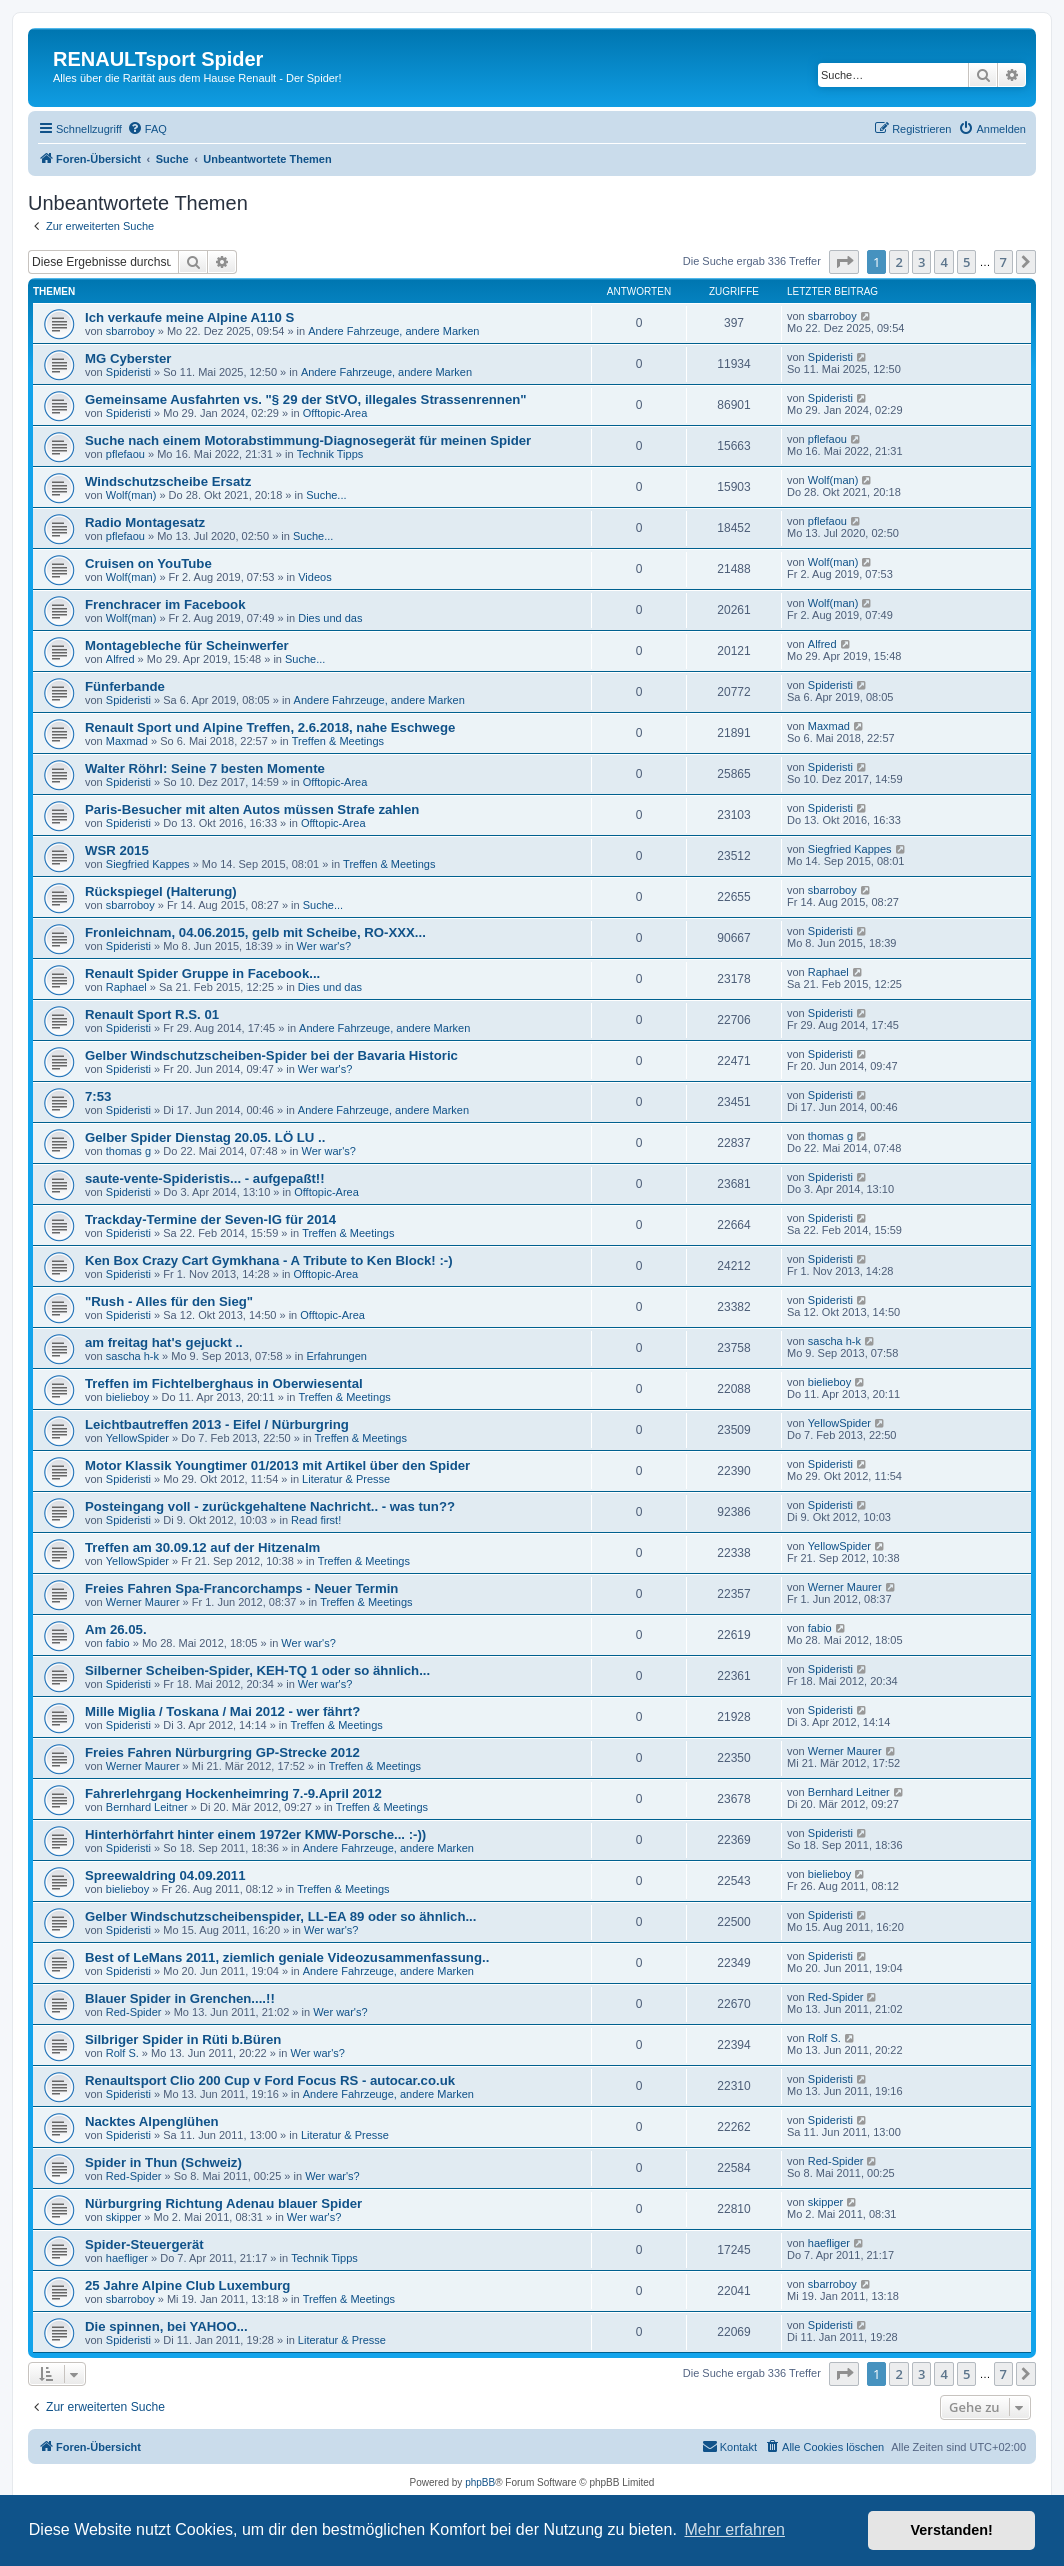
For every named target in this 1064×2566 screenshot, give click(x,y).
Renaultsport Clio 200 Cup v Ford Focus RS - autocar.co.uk (270, 2080)
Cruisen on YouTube (148, 563)
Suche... (326, 495)
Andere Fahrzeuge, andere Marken (393, 331)
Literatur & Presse (346, 1479)
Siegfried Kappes (148, 864)
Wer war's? (324, 946)
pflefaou (125, 454)
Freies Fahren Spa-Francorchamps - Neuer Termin (241, 1588)
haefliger (127, 2258)
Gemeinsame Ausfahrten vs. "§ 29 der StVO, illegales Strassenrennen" (306, 399)
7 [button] (1003, 262)
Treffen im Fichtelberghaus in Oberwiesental (224, 1383)
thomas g (128, 1151)
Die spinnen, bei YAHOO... (166, 2326)
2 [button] (898, 262)
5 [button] (966, 262)
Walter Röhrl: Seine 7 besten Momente (205, 768)
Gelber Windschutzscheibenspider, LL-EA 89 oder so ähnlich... (280, 1916)
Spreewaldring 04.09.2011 (165, 1875)
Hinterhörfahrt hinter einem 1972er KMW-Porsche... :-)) (255, 1834)
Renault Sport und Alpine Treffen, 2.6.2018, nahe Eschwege (270, 727)
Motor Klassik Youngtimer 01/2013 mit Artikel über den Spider (277, 1465)
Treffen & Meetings (338, 741)
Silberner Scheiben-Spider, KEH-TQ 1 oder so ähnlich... (257, 1670)
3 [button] (921, 262)
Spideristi (128, 372)
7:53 (98, 1096)
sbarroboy (130, 331)
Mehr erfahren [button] (734, 2529)
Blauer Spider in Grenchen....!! (180, 1998)
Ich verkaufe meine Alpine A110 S (189, 317)
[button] (844, 262)
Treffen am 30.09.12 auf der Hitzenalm (202, 1547)
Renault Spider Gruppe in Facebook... (202, 973)
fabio (118, 1643)
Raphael (126, 987)
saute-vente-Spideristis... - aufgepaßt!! (205, 1178)
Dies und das (330, 618)
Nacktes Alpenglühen (152, 2121)
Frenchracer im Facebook (165, 604)
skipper (123, 2217)
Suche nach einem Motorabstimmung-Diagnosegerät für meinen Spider (308, 440)
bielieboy (127, 1397)
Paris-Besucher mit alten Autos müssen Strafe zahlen (252, 809)
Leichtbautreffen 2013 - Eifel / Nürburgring (217, 1424)
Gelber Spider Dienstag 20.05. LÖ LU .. (205, 1137)
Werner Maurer (143, 1602)
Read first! (316, 1520)
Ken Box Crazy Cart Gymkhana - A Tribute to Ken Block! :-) (269, 1260)
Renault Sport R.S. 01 (152, 1014)
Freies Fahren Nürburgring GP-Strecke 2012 (222, 1752)
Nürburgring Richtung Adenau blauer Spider (223, 2203)
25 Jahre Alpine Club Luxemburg (187, 2285)
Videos (314, 577)
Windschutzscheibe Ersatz (168, 481)
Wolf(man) (131, 495)
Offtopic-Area (335, 413)
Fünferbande (125, 686)
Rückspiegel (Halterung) (161, 891)
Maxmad (127, 741)
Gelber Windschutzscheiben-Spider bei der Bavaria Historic (271, 1055)
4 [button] (943, 262)
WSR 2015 (117, 850)
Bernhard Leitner (147, 1807)
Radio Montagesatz (145, 522)
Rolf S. (122, 2053)
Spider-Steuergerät (144, 2244)
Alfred (120, 659)
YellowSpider (137, 1438)
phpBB (480, 2482)
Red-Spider (134, 2012)
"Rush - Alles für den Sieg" (169, 1301)
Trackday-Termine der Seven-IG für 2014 (210, 1219)
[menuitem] (147, 129)
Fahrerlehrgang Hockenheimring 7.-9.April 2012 (233, 1793)
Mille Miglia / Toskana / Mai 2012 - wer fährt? (222, 1711)
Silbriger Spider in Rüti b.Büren (183, 2039)
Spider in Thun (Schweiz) (163, 2162)
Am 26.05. (116, 1629)
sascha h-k (132, 1356)
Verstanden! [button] (952, 2530)
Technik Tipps (330, 454)
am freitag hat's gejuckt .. (164, 1342)
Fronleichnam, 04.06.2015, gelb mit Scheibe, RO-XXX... (255, 932)
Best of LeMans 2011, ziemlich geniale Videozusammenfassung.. (287, 1957)
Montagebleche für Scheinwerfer (187, 645)
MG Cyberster (128, 358)
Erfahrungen (336, 1356)
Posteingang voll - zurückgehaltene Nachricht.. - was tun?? (270, 1506)
